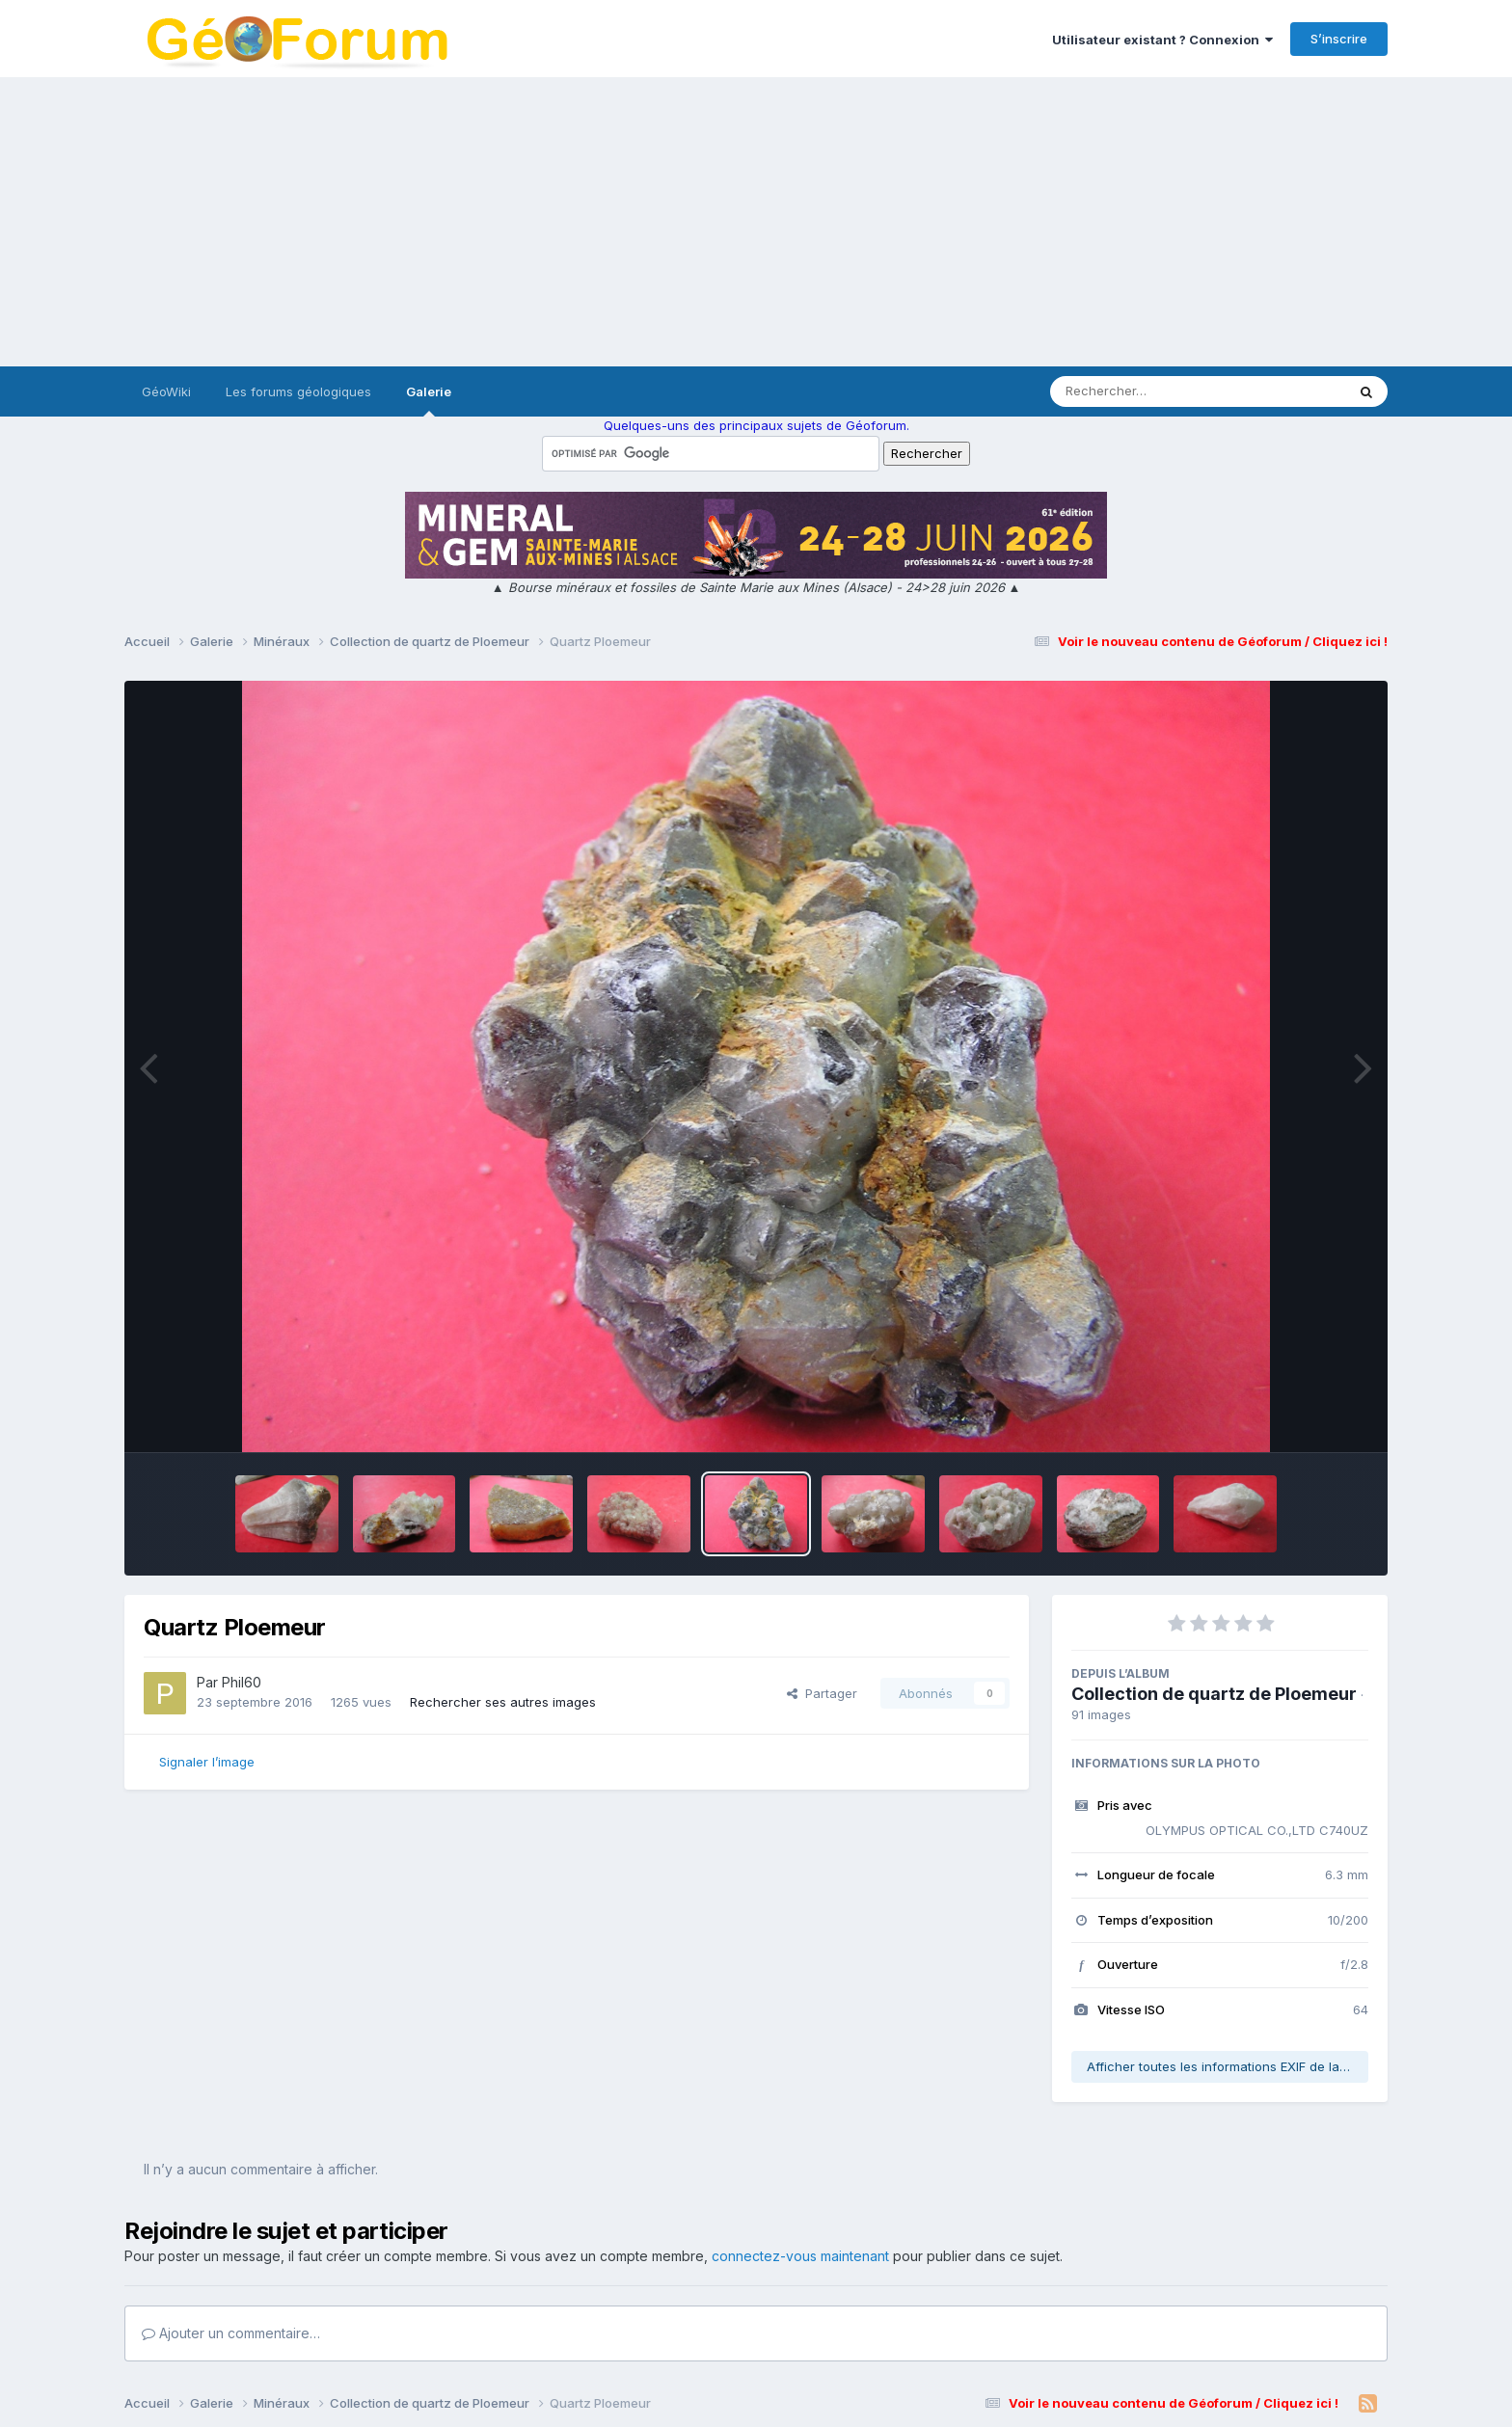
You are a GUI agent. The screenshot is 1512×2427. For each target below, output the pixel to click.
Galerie (428, 400)
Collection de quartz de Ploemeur (1214, 1694)
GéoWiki (166, 391)
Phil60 (241, 1682)
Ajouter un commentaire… (231, 2333)
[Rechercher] (1142, 391)
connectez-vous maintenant (800, 2256)
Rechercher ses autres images (503, 1702)
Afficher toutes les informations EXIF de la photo (1227, 2066)
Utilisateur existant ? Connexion (1162, 39)
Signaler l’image (207, 1761)
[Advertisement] (756, 222)
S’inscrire (1338, 38)
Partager (822, 1693)
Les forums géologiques (298, 391)
